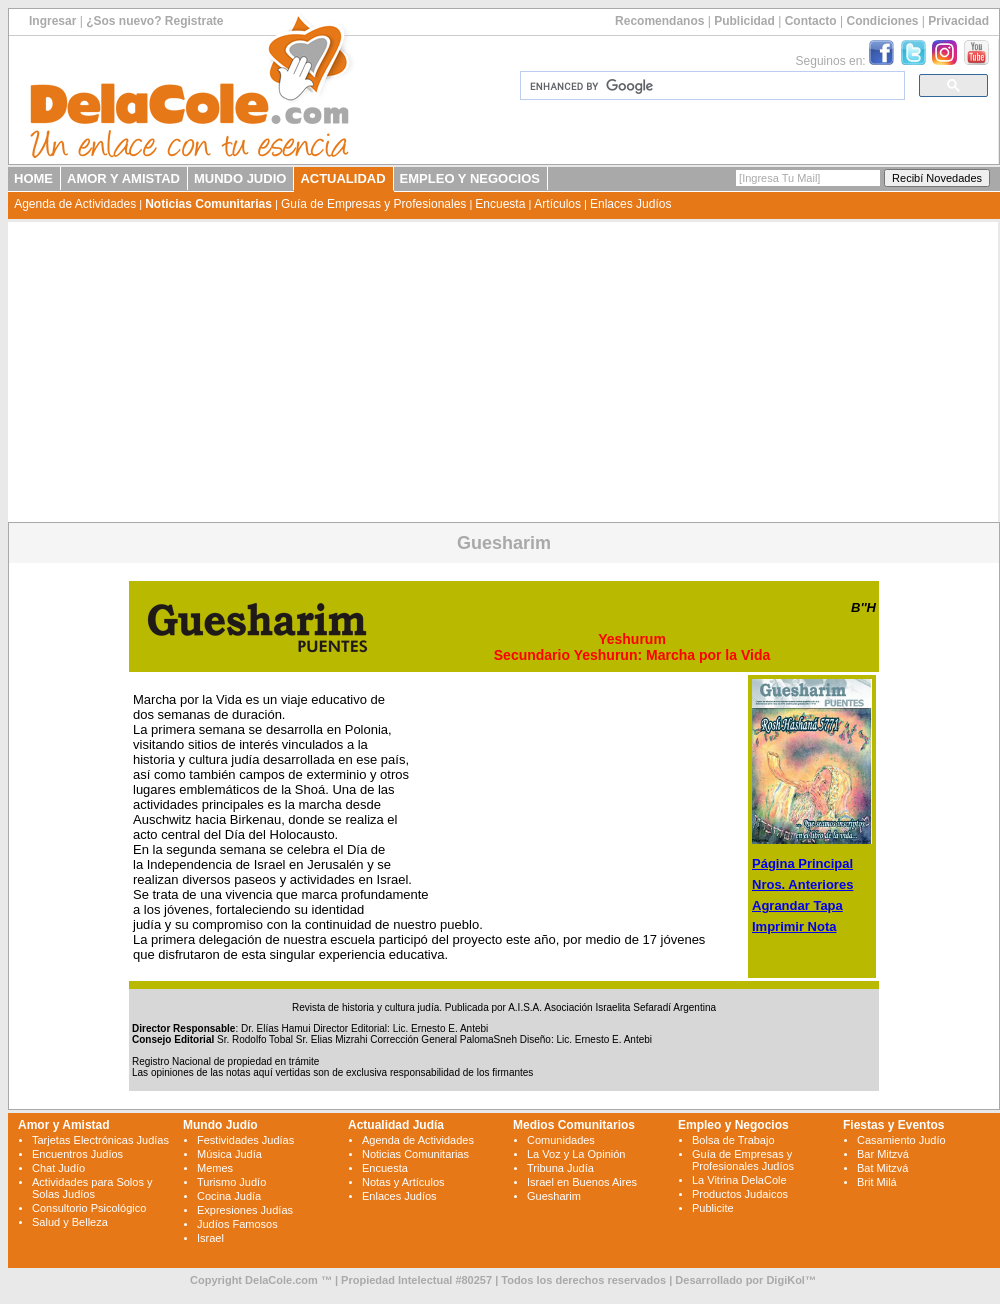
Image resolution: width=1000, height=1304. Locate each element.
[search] (710, 86)
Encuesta (500, 204)
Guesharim (554, 1196)
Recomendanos (659, 21)
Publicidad (744, 21)
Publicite (713, 1208)
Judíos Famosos (237, 1224)
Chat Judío (58, 1168)
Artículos (557, 204)
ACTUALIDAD (342, 178)
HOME (33, 178)
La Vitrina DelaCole (739, 1180)
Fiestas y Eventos (893, 1125)
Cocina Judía (229, 1196)
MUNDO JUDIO (240, 178)
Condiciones (882, 21)
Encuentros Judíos (77, 1154)
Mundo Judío (220, 1125)
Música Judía (229, 1154)
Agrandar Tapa (797, 905)
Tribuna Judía (560, 1168)
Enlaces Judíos (630, 204)
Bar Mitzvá (883, 1154)
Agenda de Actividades (75, 204)
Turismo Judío (231, 1182)
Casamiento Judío (901, 1140)
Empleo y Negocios (733, 1125)
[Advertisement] (503, 372)
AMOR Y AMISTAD (123, 178)
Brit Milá (877, 1182)
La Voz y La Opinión (576, 1154)
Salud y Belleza (70, 1222)
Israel (210, 1238)
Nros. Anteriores (802, 884)
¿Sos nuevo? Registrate (154, 21)
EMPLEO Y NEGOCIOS (470, 178)
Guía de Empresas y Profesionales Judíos (743, 1160)
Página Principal (802, 863)
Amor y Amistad (64, 1125)
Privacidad (958, 21)
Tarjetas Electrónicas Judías (100, 1140)
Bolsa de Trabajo (733, 1140)
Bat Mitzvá (882, 1168)
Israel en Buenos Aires (582, 1182)
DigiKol (785, 1280)
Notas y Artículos (403, 1182)
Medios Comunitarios (574, 1125)
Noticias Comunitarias (208, 204)
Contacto (811, 21)
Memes (215, 1168)
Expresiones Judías (245, 1210)
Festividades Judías (245, 1140)
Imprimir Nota (794, 926)
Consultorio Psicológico (89, 1208)
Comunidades (561, 1140)
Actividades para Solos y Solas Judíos (92, 1188)
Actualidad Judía (396, 1125)
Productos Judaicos (740, 1194)
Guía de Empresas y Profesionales (373, 204)
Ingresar (52, 21)
